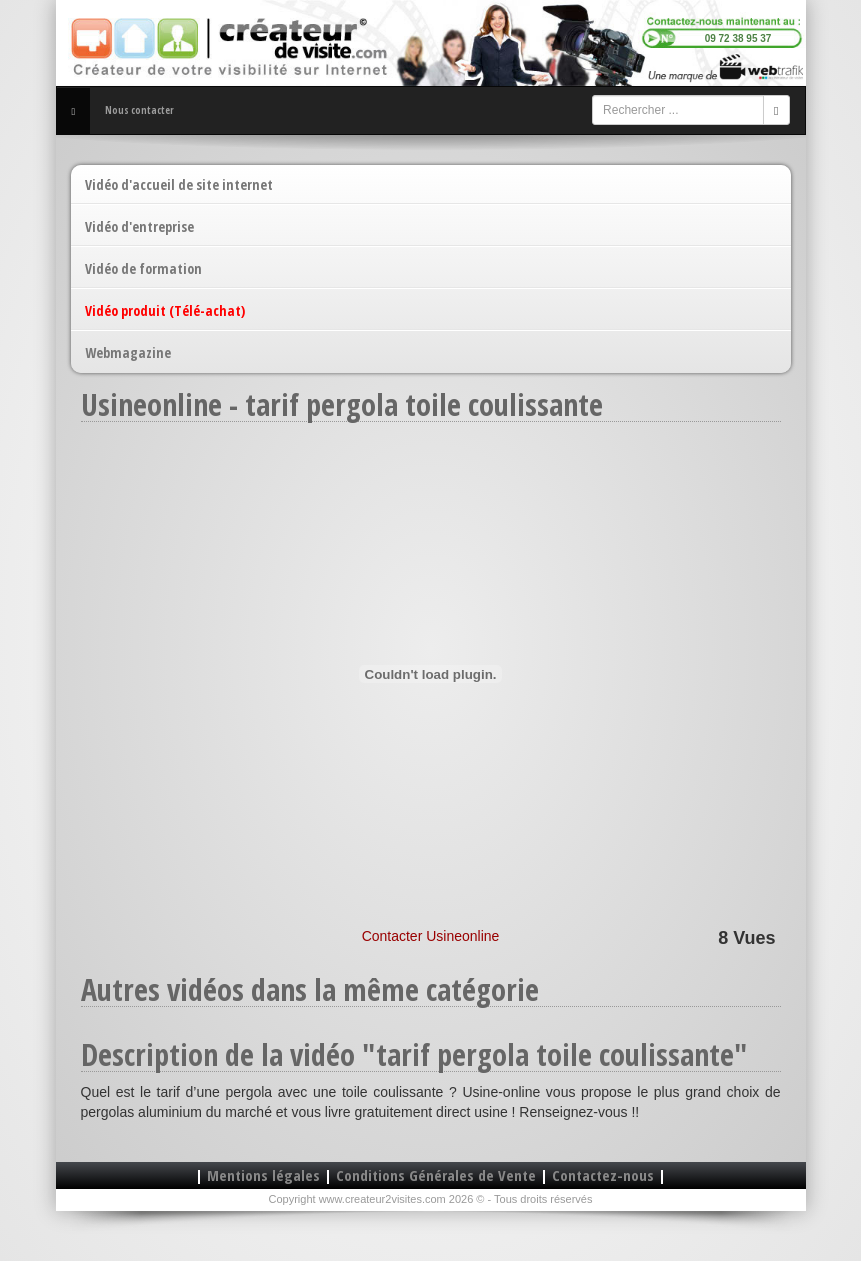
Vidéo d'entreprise (139, 226)
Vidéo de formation (143, 268)
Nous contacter (139, 110)
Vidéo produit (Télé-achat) (165, 310)
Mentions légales (263, 1175)
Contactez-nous (603, 1175)
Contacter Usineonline (431, 936)
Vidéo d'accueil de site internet (179, 184)
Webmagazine (128, 352)
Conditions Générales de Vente (436, 1175)
